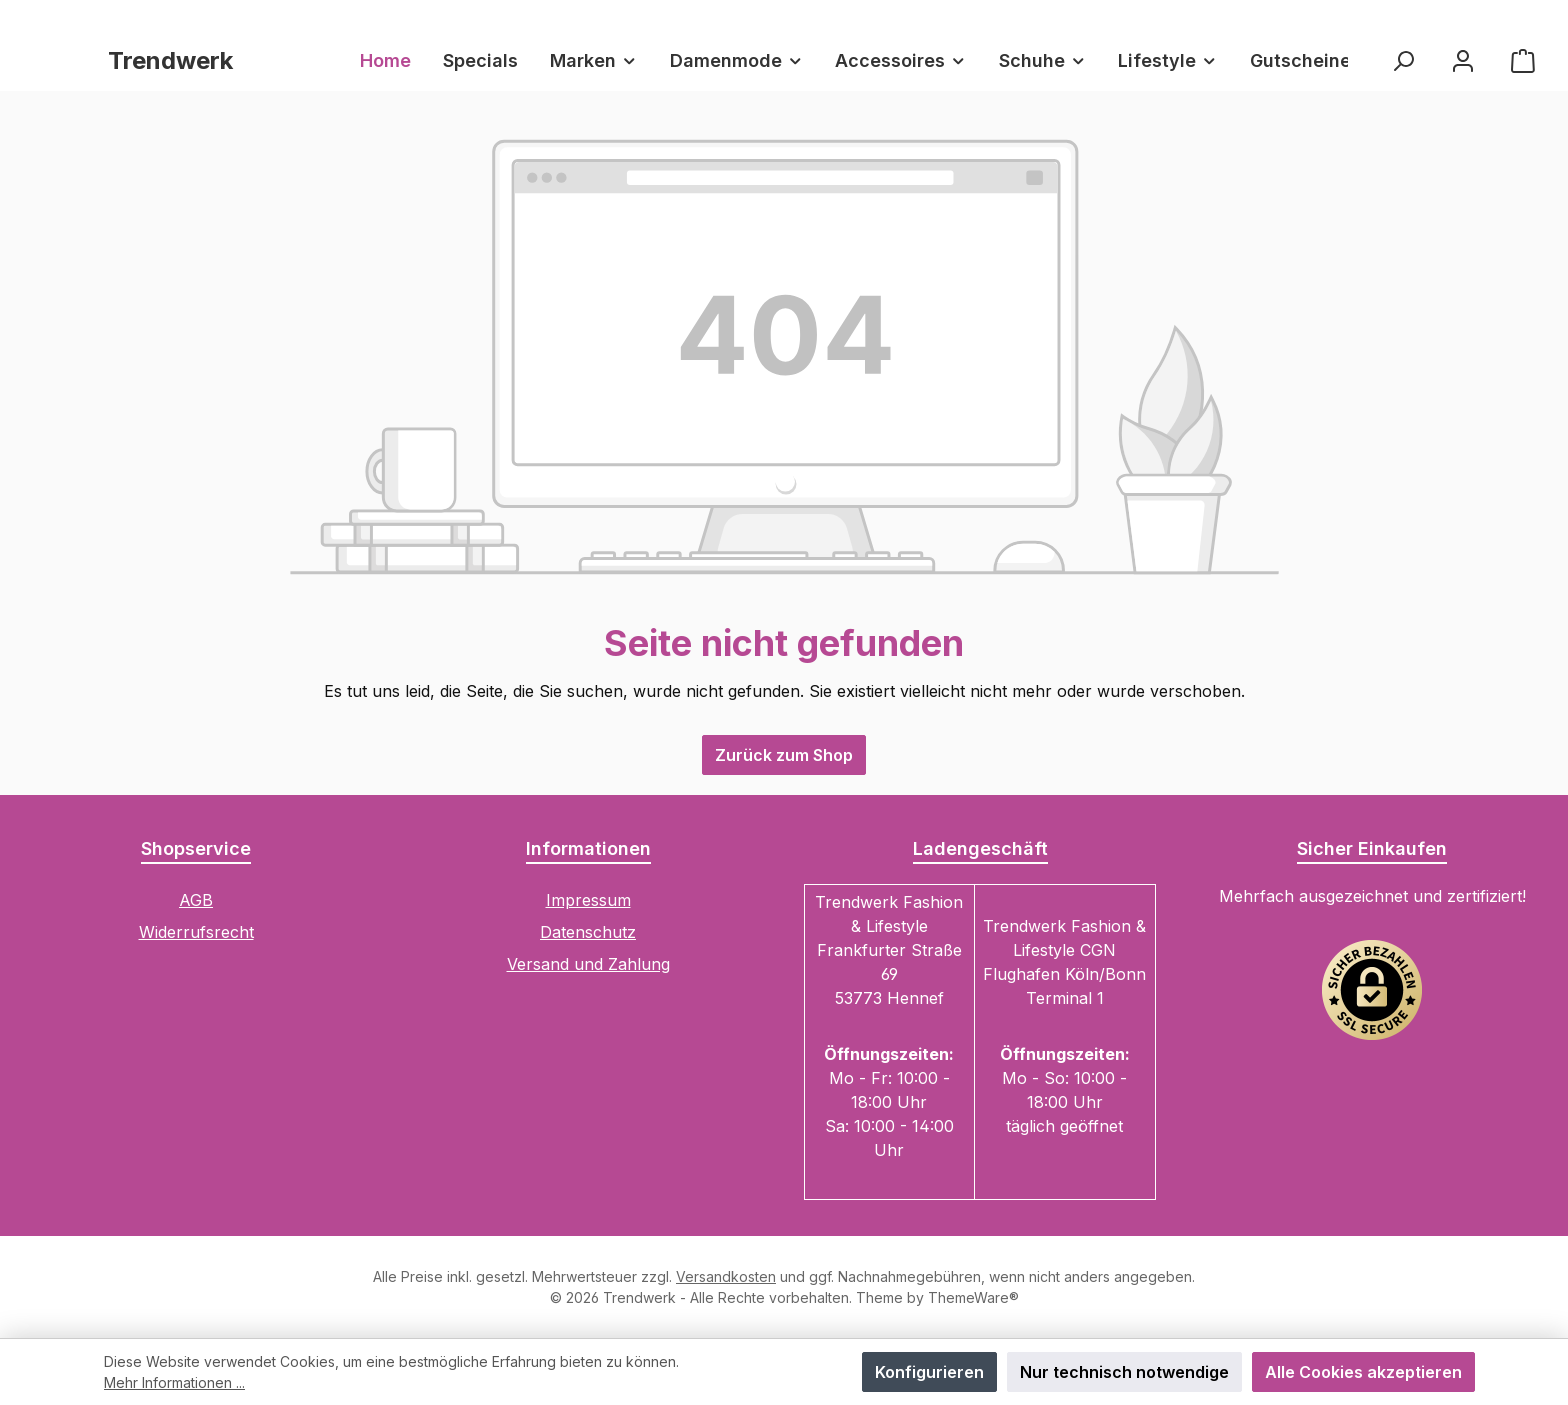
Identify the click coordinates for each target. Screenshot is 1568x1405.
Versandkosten (726, 1276)
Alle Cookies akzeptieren (1363, 1372)
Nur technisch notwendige (1124, 1372)
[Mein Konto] (1463, 60)
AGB (196, 900)
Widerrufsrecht (196, 932)
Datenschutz (588, 932)
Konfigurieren (929, 1372)
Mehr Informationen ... (174, 1382)
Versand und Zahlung (588, 964)
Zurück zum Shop (784, 755)
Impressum (588, 900)
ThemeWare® (973, 1297)
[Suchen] (1403, 60)
